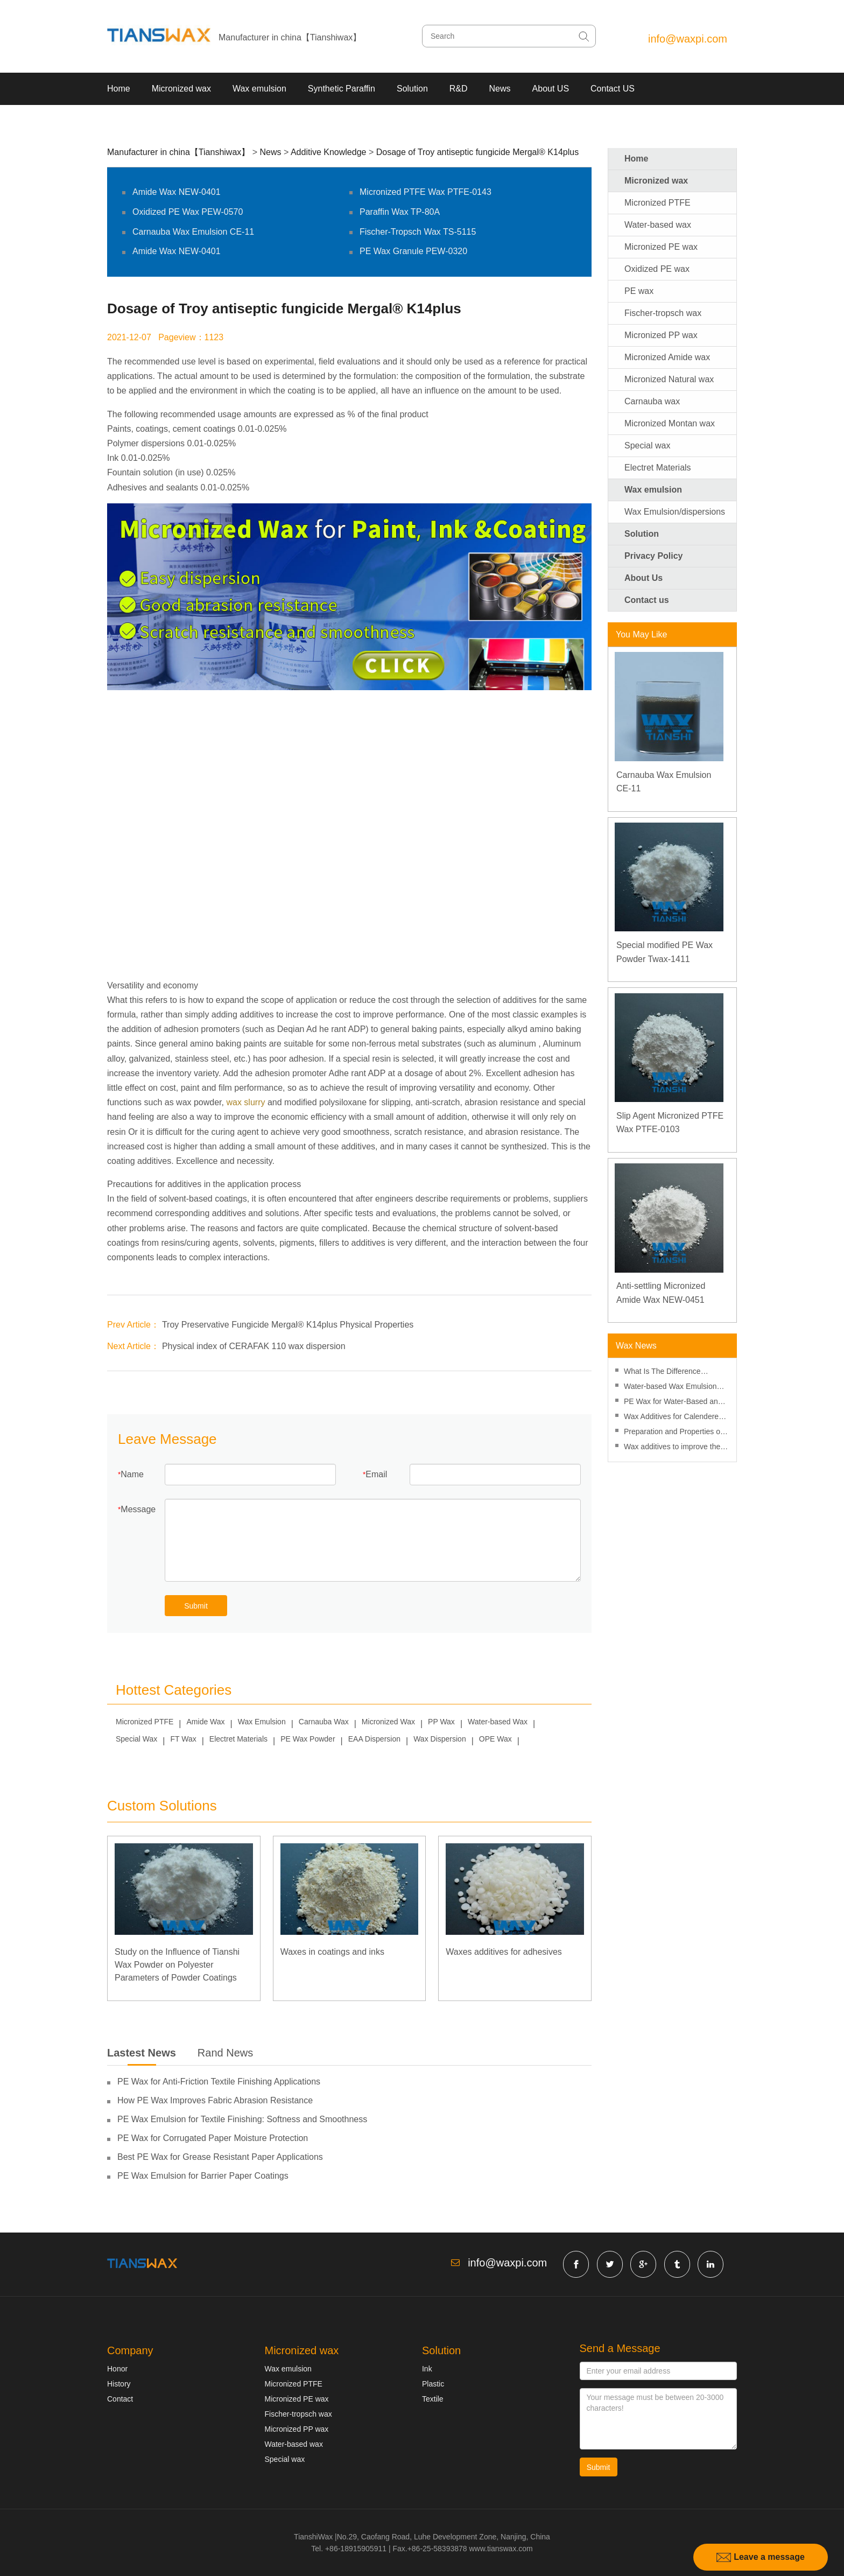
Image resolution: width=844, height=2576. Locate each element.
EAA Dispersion (374, 1739)
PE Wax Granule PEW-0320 (413, 251)
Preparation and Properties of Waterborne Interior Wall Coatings (673, 1432)
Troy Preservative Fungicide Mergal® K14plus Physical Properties (287, 1324)
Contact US (612, 88)
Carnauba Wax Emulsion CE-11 (193, 231)
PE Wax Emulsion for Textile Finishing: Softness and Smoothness (242, 2119)
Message (138, 1509)
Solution (412, 88)
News (500, 88)
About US (550, 88)
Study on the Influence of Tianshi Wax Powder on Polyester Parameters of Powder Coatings (177, 1964)
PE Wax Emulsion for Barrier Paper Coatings (203, 2175)
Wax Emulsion (262, 1721)
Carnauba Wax (324, 1721)
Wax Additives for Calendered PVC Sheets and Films (673, 1417)
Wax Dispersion (439, 1739)
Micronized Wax (388, 1721)
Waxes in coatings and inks (332, 1951)
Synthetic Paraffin (341, 88)
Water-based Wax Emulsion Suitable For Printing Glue (670, 1387)
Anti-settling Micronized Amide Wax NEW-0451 (660, 1292)
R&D (458, 88)
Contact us (646, 600)
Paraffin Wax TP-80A (400, 211)
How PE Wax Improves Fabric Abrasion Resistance (215, 2100)
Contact (120, 2399)
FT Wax (183, 1739)
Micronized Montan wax (669, 423)
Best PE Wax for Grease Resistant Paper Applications (220, 2156)
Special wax (647, 445)
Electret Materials (238, 1739)
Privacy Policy (653, 555)
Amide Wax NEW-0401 (176, 191)
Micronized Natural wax (669, 379)
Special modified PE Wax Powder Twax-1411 (664, 952)
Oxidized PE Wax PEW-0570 (187, 211)
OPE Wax (495, 1739)
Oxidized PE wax (657, 268)
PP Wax (441, 1721)
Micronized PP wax (661, 335)
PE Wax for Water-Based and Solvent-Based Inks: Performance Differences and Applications (673, 1402)
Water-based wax (657, 224)
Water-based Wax (498, 1721)
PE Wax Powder (307, 1739)
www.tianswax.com (500, 2548)
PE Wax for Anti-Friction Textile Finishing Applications (218, 2081)
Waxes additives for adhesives (504, 1951)
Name (132, 1474)
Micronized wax (181, 88)
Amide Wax (206, 1721)
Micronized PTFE (144, 1721)
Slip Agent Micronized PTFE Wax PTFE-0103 (669, 1122)
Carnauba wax (652, 401)
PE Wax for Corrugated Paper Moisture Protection (212, 2138)
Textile (433, 2399)
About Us (643, 577)
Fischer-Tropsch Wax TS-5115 (418, 231)
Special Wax (136, 1739)
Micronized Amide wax (667, 357)
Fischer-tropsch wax (662, 313)
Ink (427, 2368)
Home (118, 88)
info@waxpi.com (687, 39)
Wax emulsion (259, 88)
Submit (196, 1606)
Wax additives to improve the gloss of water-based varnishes (676, 1448)
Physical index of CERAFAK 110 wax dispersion (254, 1346)
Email (376, 1474)
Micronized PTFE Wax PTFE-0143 (425, 191)
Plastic (433, 2384)
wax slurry (245, 1102)
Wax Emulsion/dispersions (674, 511)
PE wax (638, 291)
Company (130, 2350)
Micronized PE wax (661, 246)
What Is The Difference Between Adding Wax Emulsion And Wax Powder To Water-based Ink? (676, 1372)
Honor (117, 2368)
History (119, 2384)
